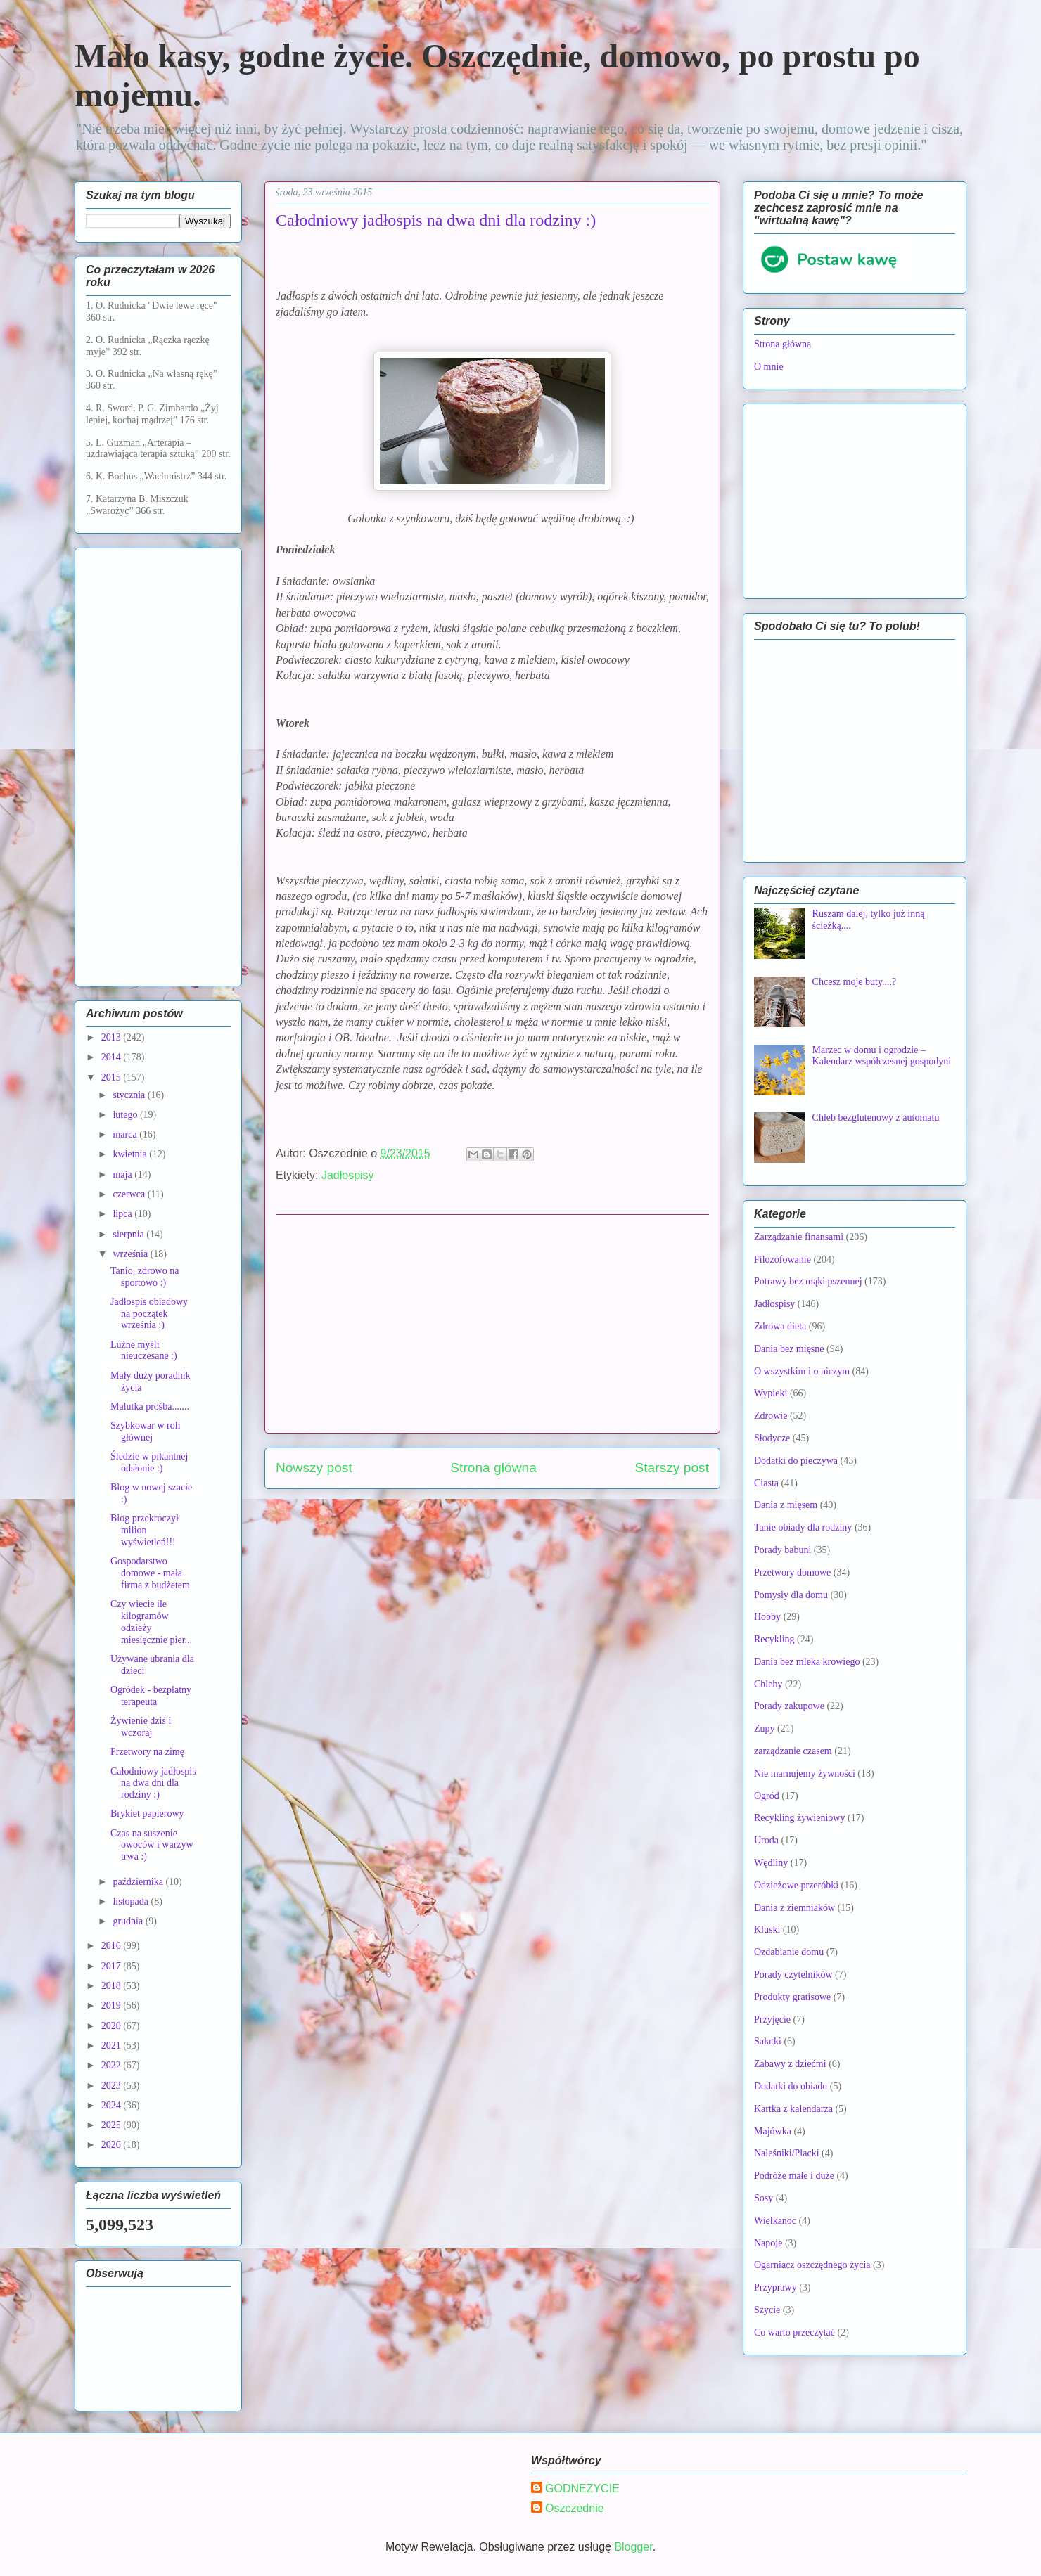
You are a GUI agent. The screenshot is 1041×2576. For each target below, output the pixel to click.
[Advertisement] (492, 1323)
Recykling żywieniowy (799, 1817)
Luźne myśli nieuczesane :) (143, 1350)
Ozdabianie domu (789, 1952)
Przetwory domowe (792, 1572)
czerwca (130, 1194)
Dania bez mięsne (789, 1349)
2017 (112, 1966)
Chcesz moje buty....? (854, 982)
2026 (112, 2144)
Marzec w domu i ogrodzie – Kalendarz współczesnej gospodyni (882, 1056)
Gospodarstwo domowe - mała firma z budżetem (150, 1573)
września (131, 1254)
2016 (112, 1945)
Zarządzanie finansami (798, 1237)
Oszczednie (574, 2508)
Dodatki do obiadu (790, 2086)
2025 (112, 2125)
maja (123, 1174)
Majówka (772, 2131)
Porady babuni (782, 1550)
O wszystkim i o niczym (802, 1371)
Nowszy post (314, 1467)
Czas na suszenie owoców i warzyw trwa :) (151, 1845)
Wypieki (770, 1393)
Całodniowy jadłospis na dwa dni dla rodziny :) (153, 1783)
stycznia (130, 1095)
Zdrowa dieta (780, 1326)
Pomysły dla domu (791, 1595)
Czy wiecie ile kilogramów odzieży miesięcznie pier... (151, 1621)
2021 (112, 2045)
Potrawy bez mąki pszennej (808, 1281)
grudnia (129, 1921)
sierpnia (129, 1234)
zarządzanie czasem (793, 1751)
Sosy (763, 2198)
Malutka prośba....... (149, 1406)
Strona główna (493, 1467)
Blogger (633, 2547)
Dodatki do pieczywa (796, 1460)
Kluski (767, 1929)
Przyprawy (775, 2287)
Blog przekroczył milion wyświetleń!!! (144, 1530)
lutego (126, 1114)
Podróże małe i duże (794, 2175)
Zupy (764, 1728)
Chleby (768, 1684)
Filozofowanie (782, 1259)
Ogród (766, 1796)
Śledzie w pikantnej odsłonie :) (149, 1462)
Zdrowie (770, 1415)
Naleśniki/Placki (786, 2153)
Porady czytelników (793, 1974)
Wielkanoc (775, 2220)
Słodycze (772, 1438)
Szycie (767, 2310)
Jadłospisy (347, 1175)
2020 (112, 2026)
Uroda (766, 1840)
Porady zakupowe (789, 1706)
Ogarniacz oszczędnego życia (812, 2265)
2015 (112, 1077)
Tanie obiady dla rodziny (803, 1527)
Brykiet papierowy (147, 1813)
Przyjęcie (772, 2019)
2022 (112, 2065)
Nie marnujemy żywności (804, 1773)
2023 (112, 2085)
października (139, 1881)
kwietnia (131, 1154)
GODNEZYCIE (582, 2488)
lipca (123, 1214)
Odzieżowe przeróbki (796, 1885)
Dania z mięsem (785, 1505)
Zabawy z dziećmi (790, 2064)
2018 (112, 1986)
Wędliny (771, 1862)
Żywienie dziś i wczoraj (140, 1726)
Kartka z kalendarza (793, 2109)
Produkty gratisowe (792, 1997)
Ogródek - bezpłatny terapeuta (150, 1696)
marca (126, 1134)
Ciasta (766, 1483)
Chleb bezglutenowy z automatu (876, 1117)
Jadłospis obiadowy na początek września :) (149, 1313)
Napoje (768, 2243)
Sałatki (767, 2041)
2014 (112, 1057)
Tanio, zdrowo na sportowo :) (144, 1277)
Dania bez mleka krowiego (807, 1661)
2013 (112, 1037)
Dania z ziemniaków (794, 1907)
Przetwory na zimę (147, 1751)
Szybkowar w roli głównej (145, 1431)
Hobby (767, 1616)
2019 (112, 2005)
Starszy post (671, 1467)
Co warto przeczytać (794, 2332)
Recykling (774, 1639)
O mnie (769, 366)
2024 (112, 2105)
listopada (132, 1901)
